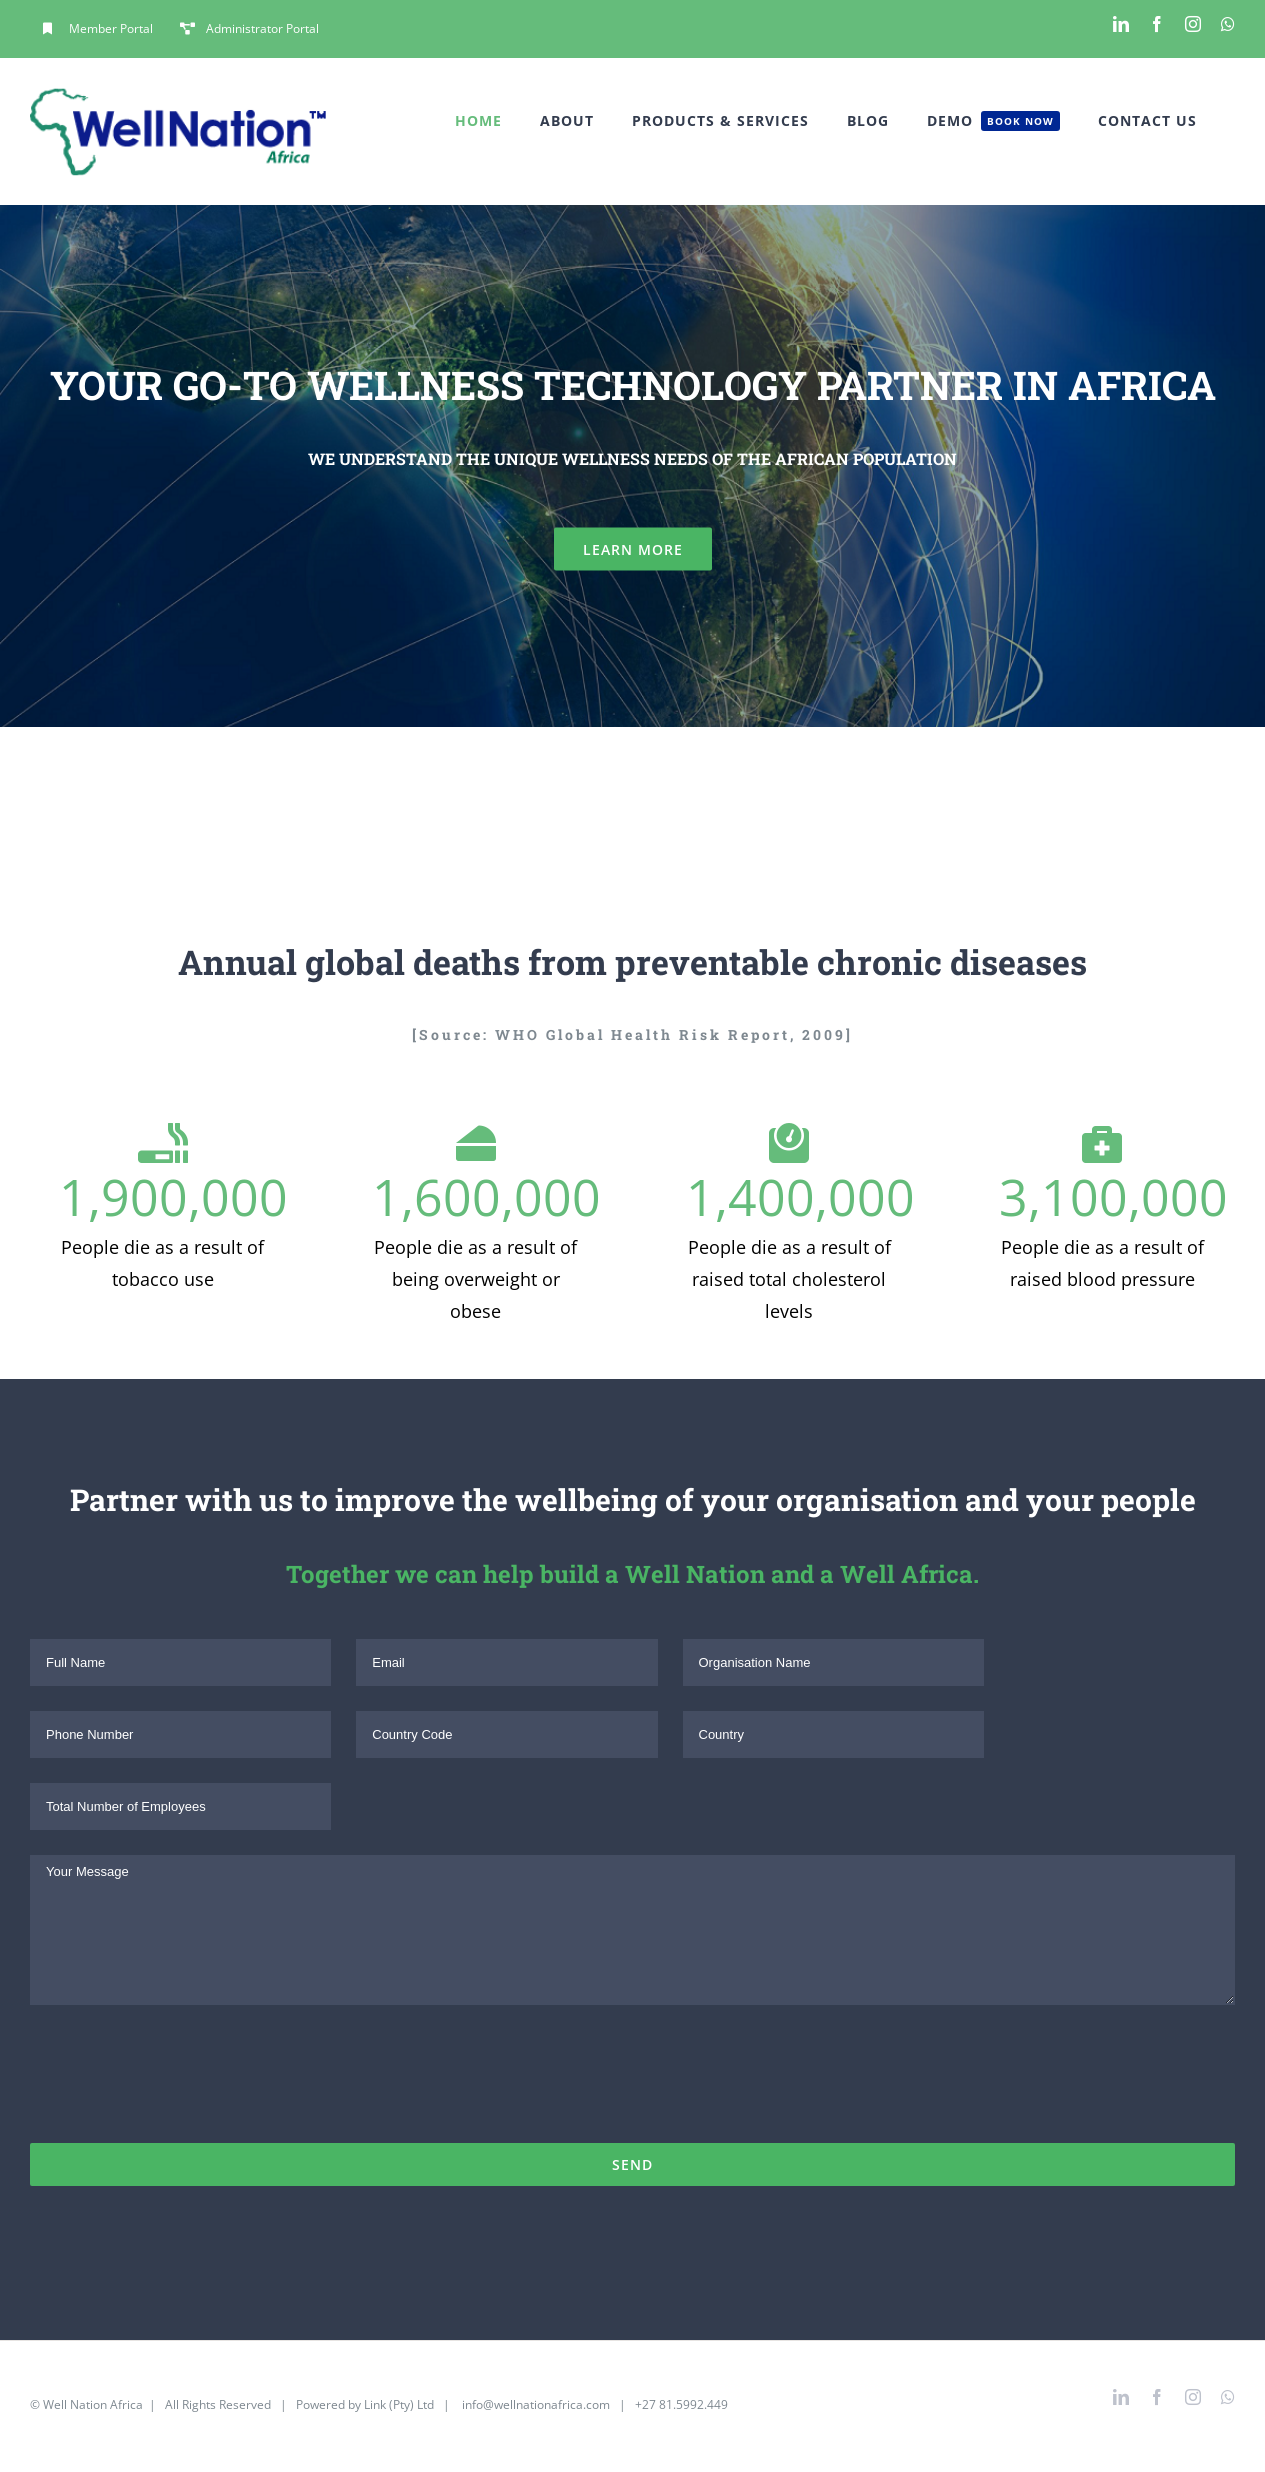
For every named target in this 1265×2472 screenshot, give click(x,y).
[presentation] (182, 2084)
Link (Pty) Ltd (399, 2404)
